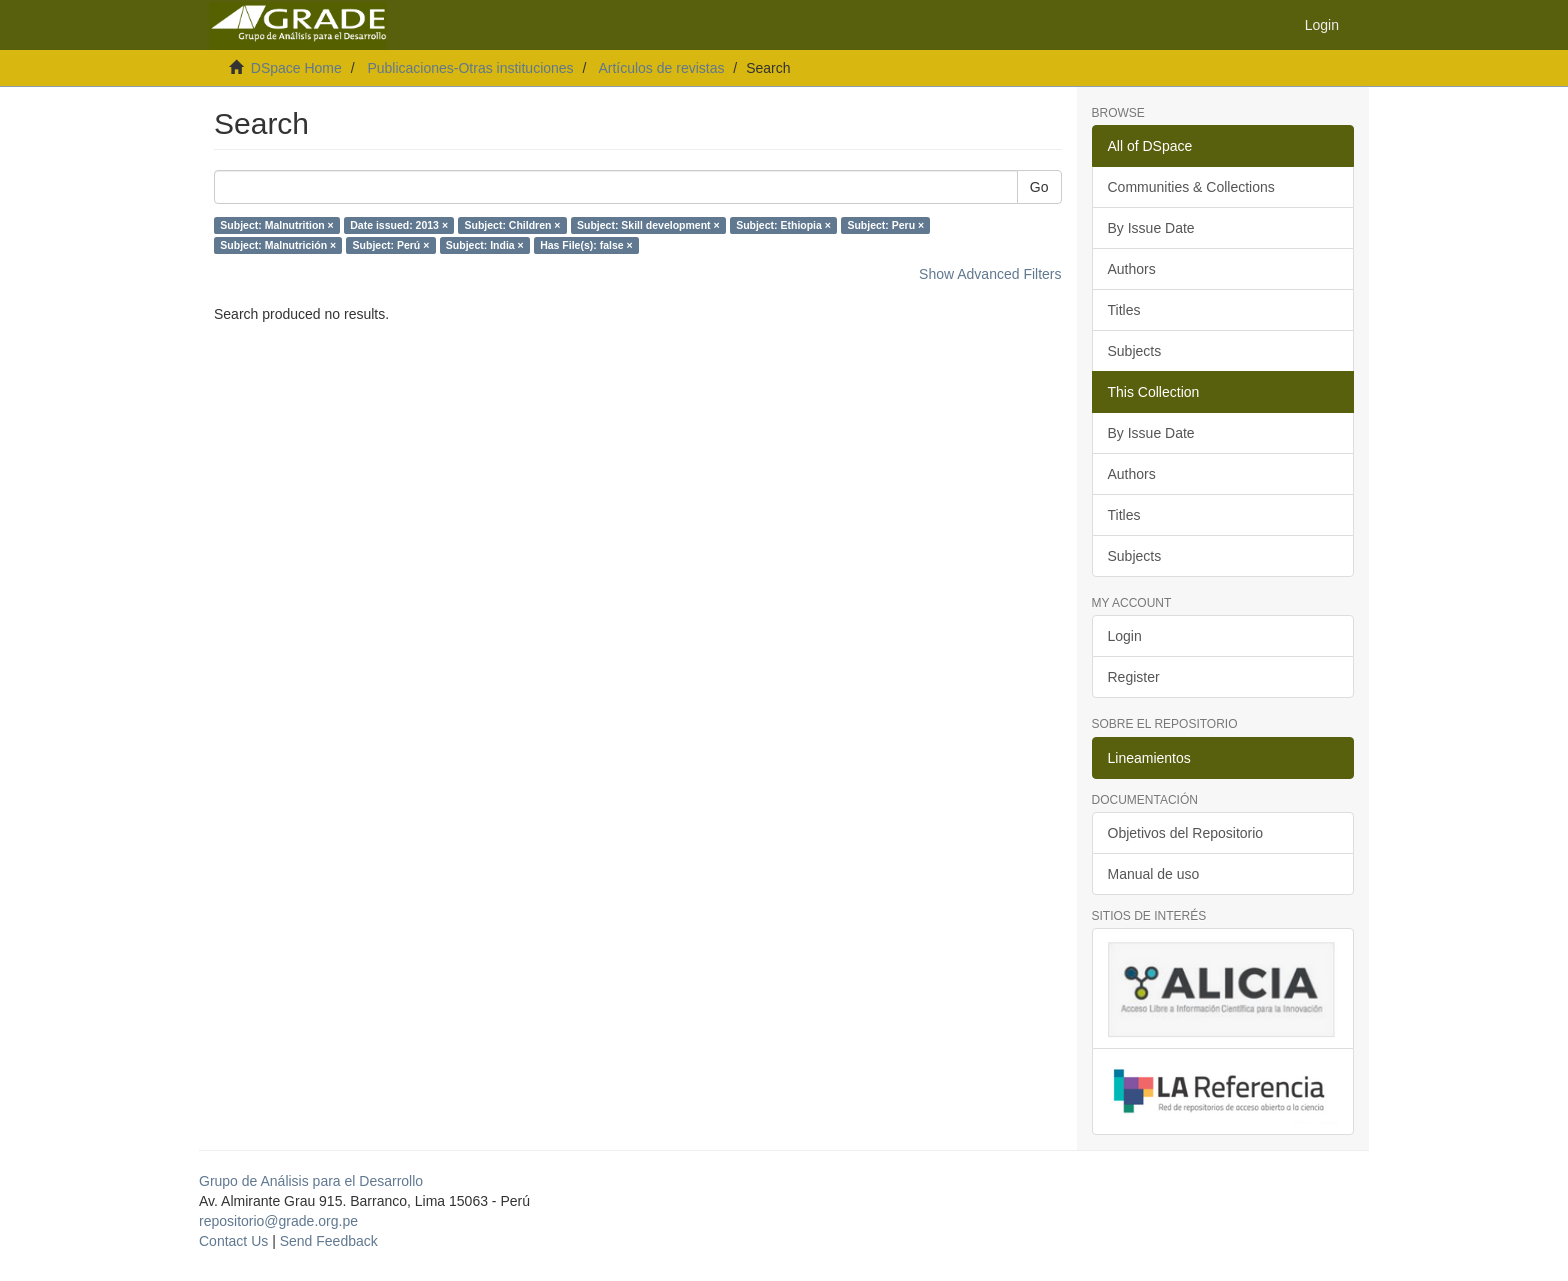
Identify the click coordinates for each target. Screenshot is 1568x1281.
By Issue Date (1151, 228)
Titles (1124, 310)
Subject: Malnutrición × (278, 245)
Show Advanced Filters (990, 274)
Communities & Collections (1191, 187)
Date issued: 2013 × (399, 225)
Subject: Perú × (391, 245)
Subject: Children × (513, 225)
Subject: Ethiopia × (783, 225)
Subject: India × (485, 245)
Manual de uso (1154, 874)
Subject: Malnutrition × (276, 225)
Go (1039, 187)
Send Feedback (329, 1241)
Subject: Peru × (885, 225)
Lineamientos (1149, 758)
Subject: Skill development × (648, 225)
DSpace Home (296, 68)
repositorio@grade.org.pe (278, 1221)
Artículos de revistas (661, 68)
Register (1134, 677)
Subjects (1135, 351)
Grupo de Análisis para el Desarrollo (311, 1181)
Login (1125, 636)
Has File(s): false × (586, 245)
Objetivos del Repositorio (1186, 833)
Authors (1132, 269)
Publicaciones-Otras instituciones (470, 68)
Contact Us (233, 1241)
